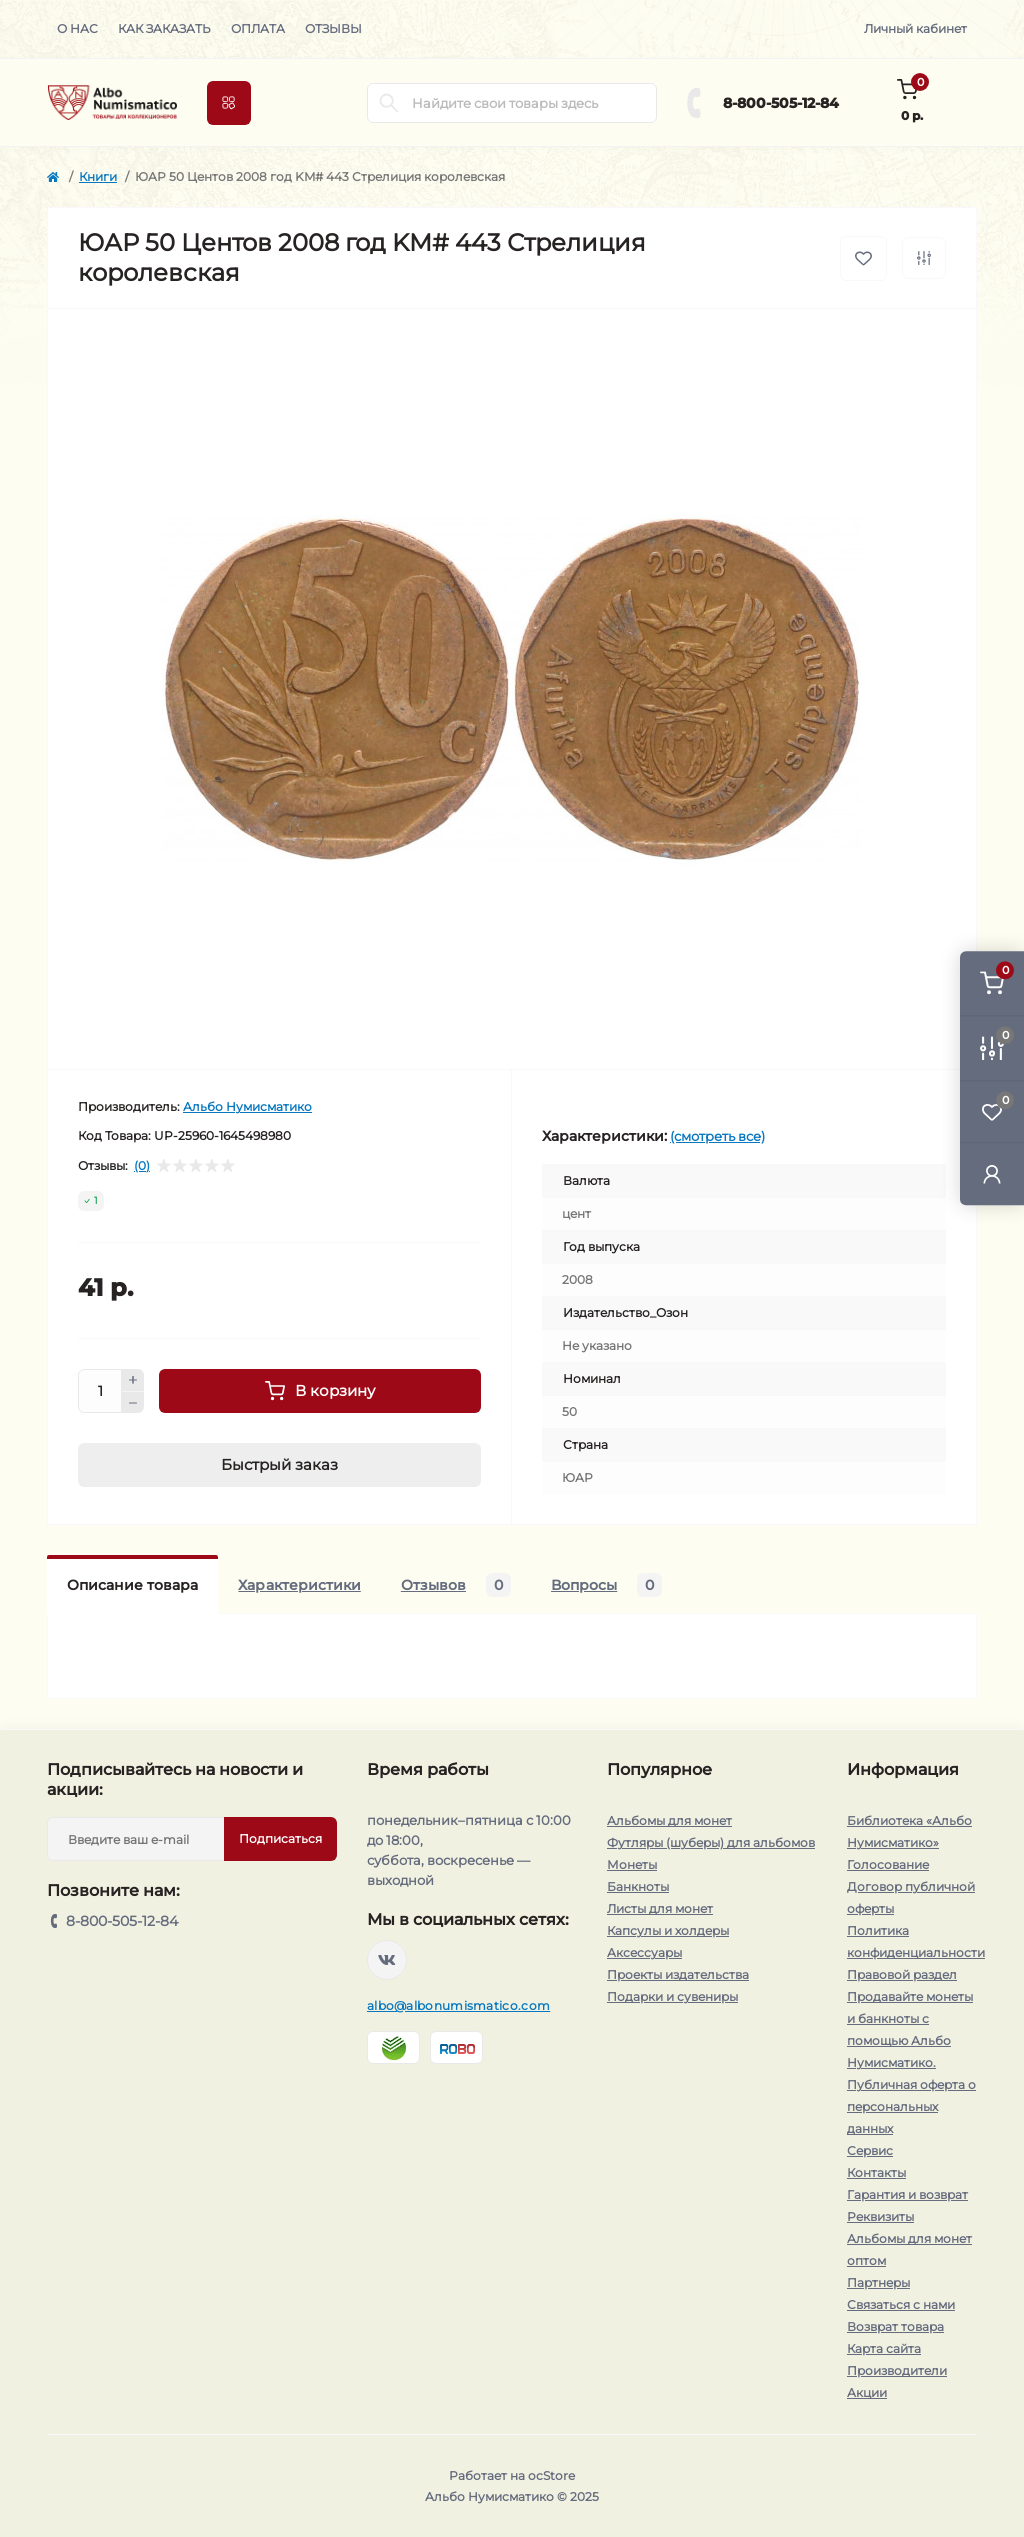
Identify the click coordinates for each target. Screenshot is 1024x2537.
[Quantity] (100, 1391)
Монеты (632, 1864)
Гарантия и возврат (907, 2194)
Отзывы (333, 28)
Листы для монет (660, 1908)
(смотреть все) (717, 1136)
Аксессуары (644, 1952)
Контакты (876, 2172)
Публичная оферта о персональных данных (911, 2106)
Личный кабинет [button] (915, 28)
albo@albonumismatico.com (458, 2005)
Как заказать (164, 28)
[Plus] (133, 1380)
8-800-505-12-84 (781, 103)
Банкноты (638, 1886)
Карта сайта (884, 2348)
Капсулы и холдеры (668, 1930)
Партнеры (878, 2282)
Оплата (258, 28)
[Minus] (133, 1403)
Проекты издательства (678, 1974)
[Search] (389, 103)
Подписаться (280, 1838)
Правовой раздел (902, 1974)
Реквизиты (880, 2216)
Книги (98, 176)
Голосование (888, 1864)
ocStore (551, 2475)
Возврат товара (895, 2326)
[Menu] (229, 103)
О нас (77, 28)
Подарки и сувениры (672, 1996)
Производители (897, 2370)
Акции (867, 2392)
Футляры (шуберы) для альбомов (711, 1842)
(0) (142, 1166)
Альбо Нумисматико (247, 1106)
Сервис (870, 2150)
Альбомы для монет (669, 1820)
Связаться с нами (901, 2304)
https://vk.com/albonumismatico (387, 1960)
